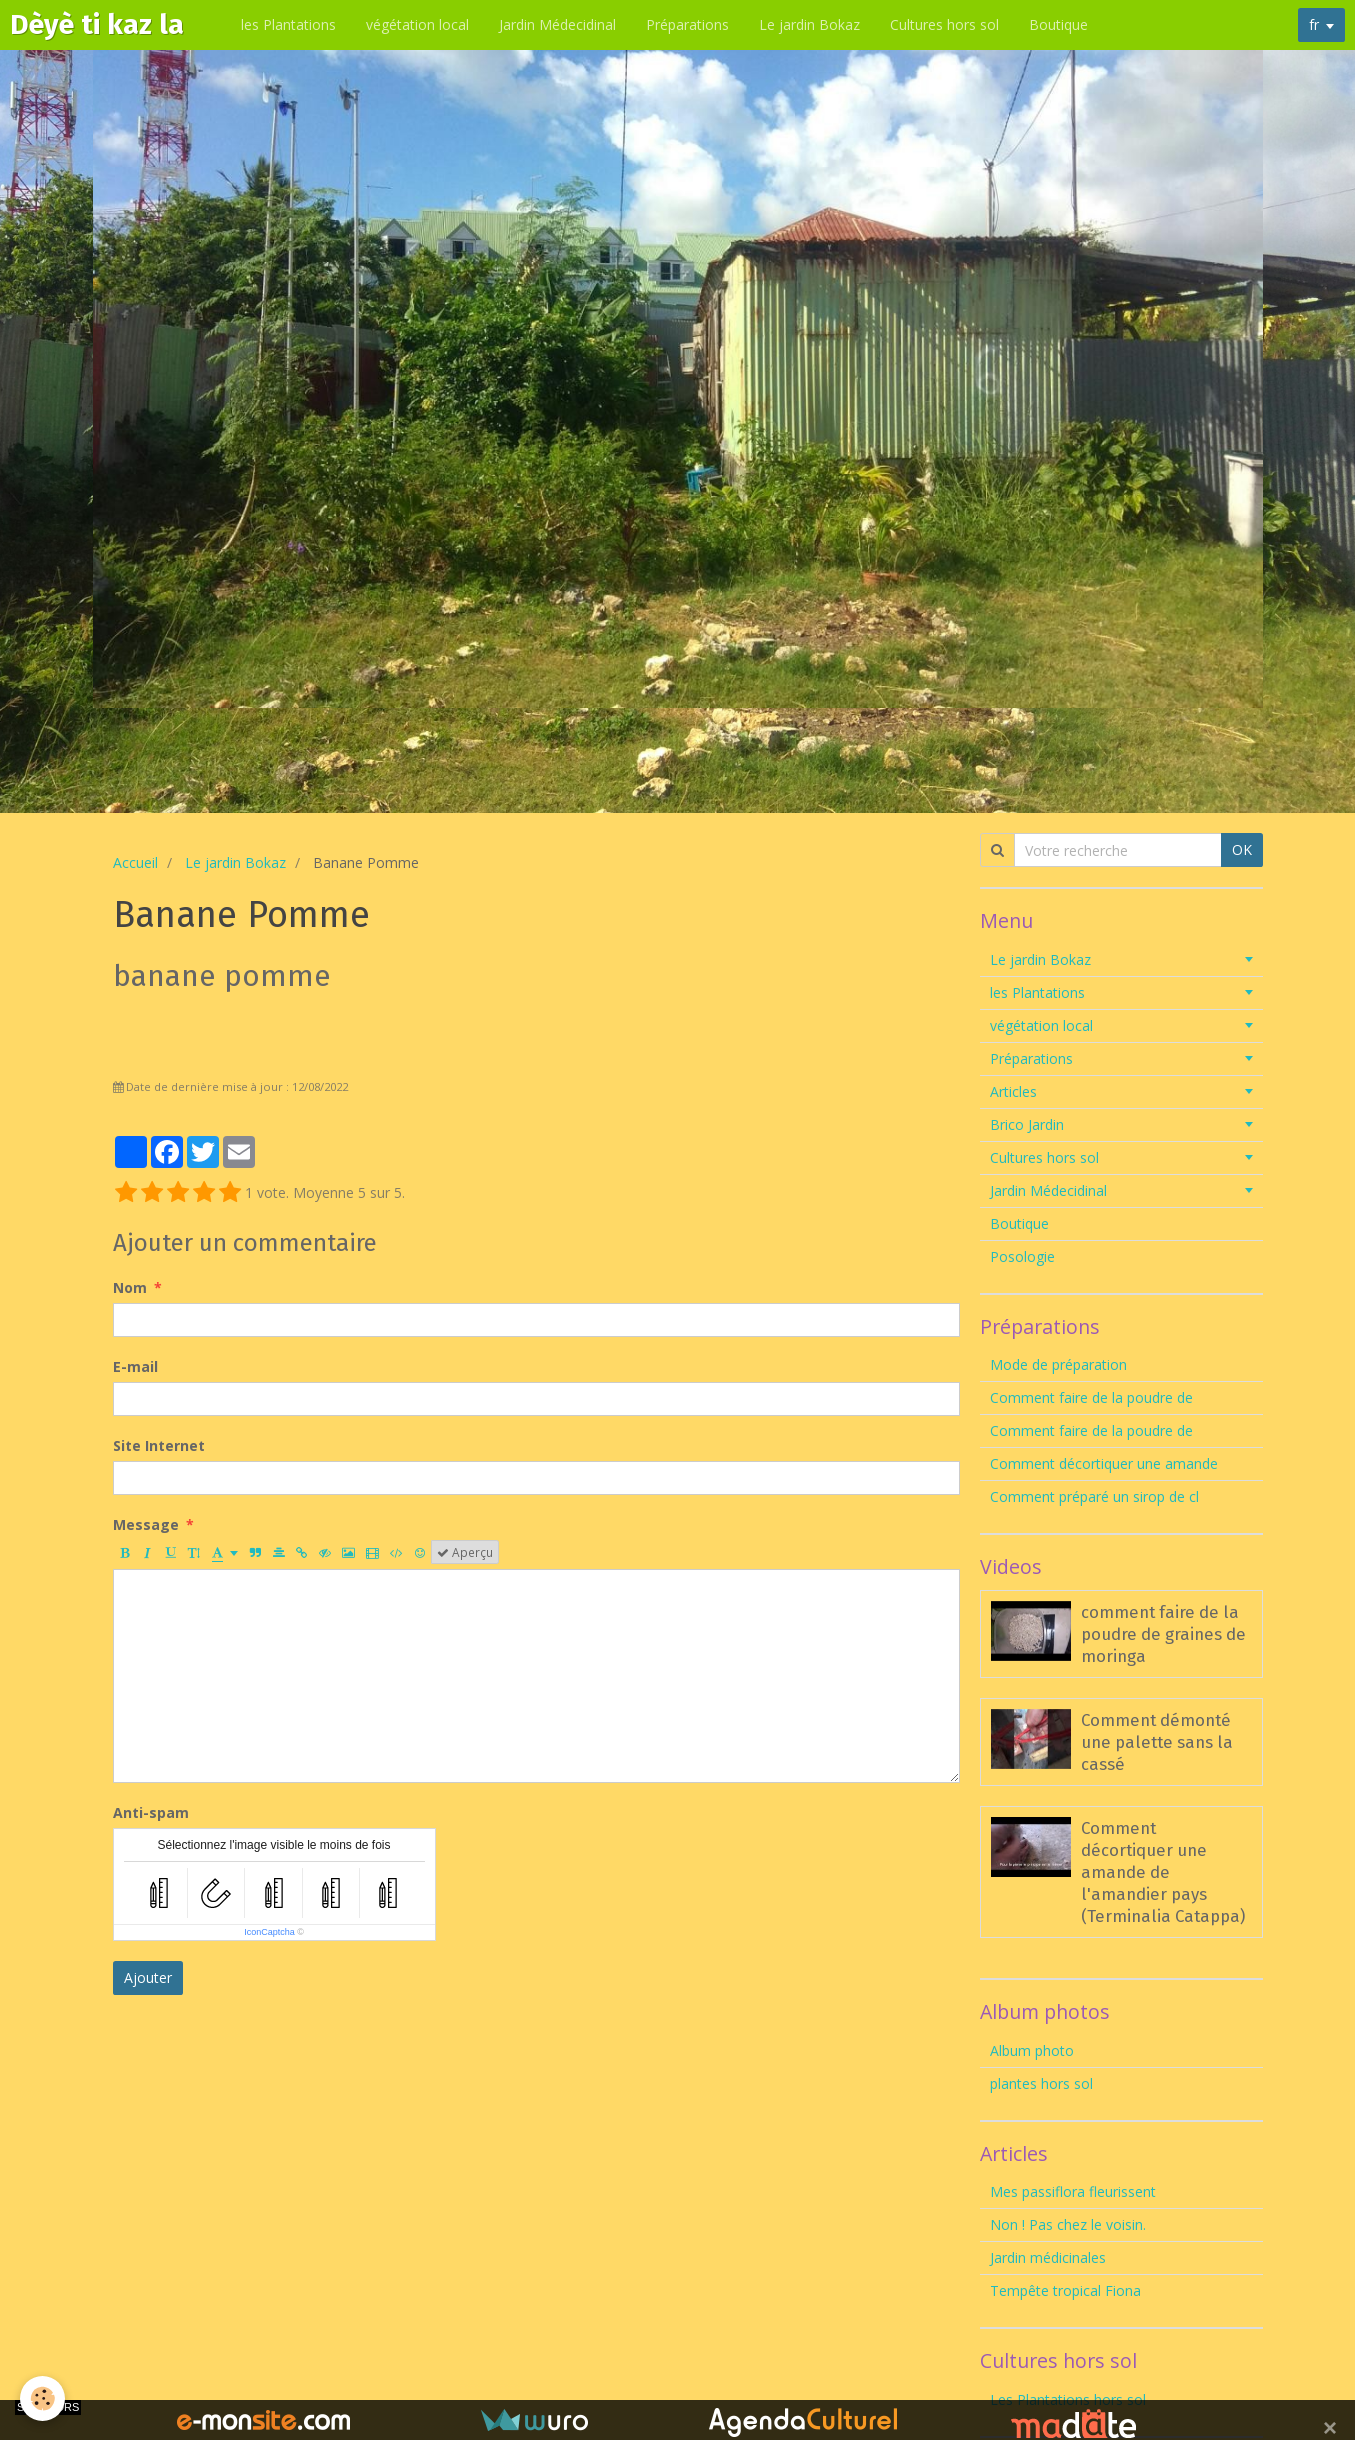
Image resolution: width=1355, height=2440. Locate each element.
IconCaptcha (269, 1932)
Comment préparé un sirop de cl (1094, 1496)
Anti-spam (151, 1812)
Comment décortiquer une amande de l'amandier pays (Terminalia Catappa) (1163, 1872)
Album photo (1032, 2050)
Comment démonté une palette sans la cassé (1157, 1742)
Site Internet (159, 1445)
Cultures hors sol (947, 24)
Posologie (1022, 1256)
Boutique (1061, 24)
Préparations (690, 24)
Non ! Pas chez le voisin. (1068, 2224)
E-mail (135, 1366)
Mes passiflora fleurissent (1075, 2191)
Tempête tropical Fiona (1065, 2290)
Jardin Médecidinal (560, 24)
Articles (1013, 1091)
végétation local (420, 24)
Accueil (135, 862)
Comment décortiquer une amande (1104, 1463)
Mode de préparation (1058, 1364)
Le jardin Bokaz (812, 24)
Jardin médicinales (1048, 2257)
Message (146, 1524)
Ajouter (148, 1977)
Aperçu (465, 1552)
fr (1314, 24)
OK (1242, 849)
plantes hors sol (1041, 2083)
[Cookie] (42, 2398)
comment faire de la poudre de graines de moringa (1163, 1634)
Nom (130, 1287)
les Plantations (291, 24)
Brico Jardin (1027, 1124)
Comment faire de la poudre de (1091, 1397)
